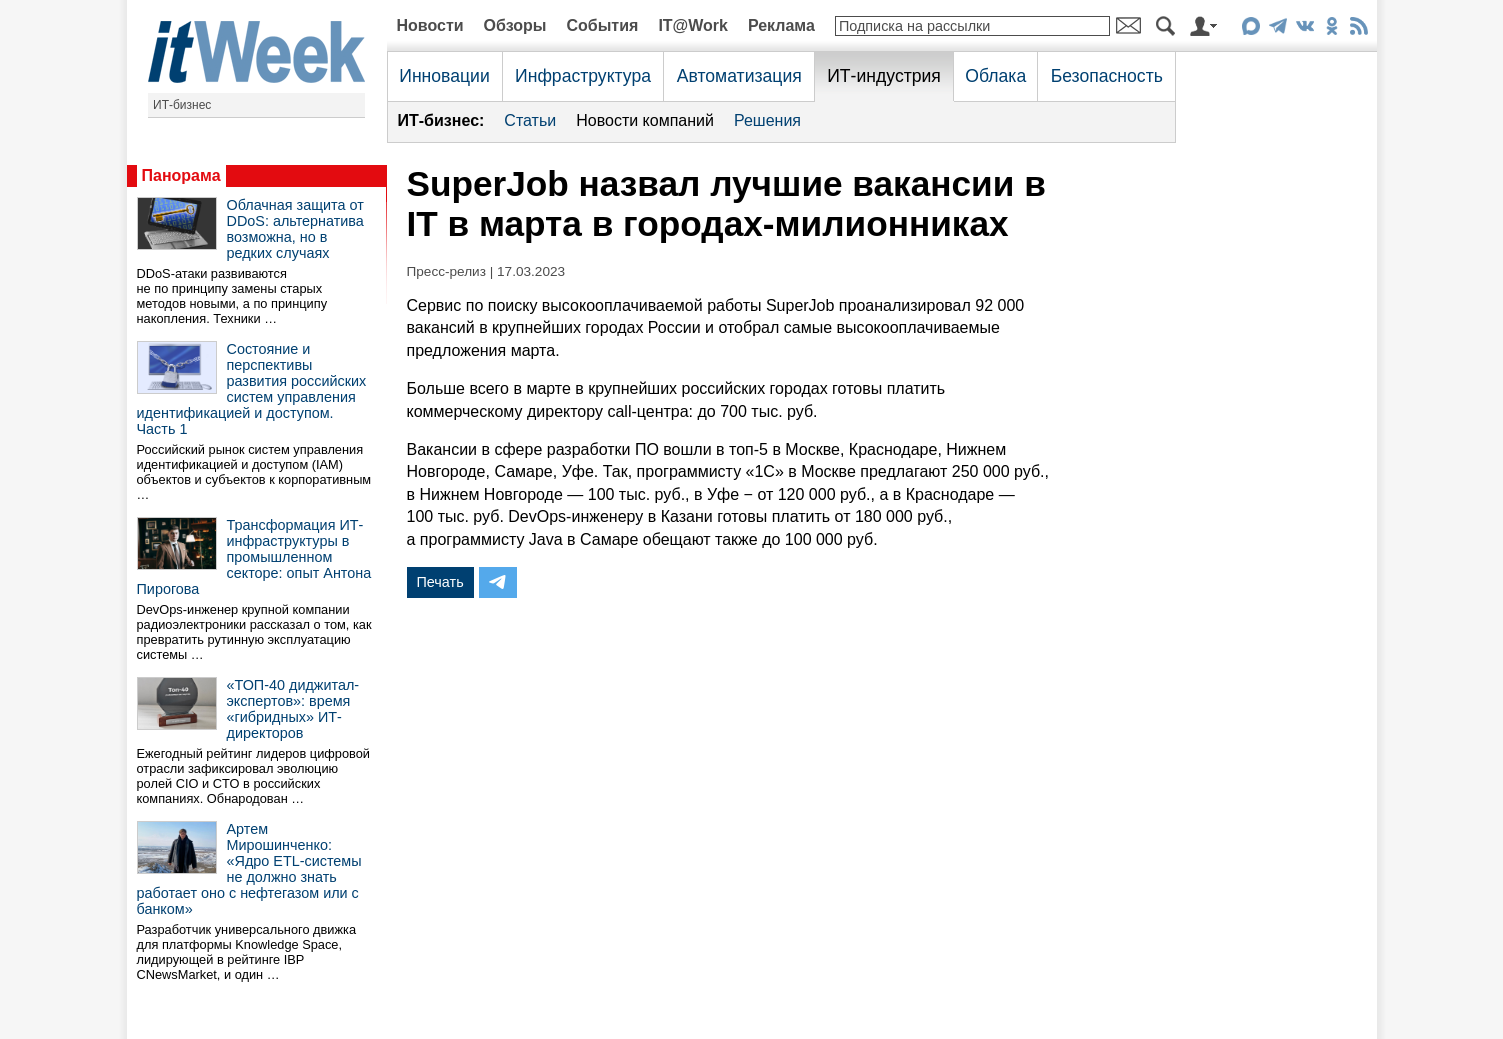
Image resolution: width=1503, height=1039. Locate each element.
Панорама (181, 175)
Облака (995, 76)
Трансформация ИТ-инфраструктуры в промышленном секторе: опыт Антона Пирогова (254, 557)
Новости (430, 25)
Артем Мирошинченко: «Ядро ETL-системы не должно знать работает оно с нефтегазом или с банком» (249, 869)
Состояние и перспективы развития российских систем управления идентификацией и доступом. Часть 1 (252, 389)
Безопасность (1107, 76)
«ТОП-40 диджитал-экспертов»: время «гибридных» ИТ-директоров (293, 709)
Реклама (781, 25)
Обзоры (515, 25)
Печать (440, 582)
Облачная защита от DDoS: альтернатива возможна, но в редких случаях (295, 229)
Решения (767, 120)
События (602, 25)
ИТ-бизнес (182, 105)
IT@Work (693, 25)
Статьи (530, 120)
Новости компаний (645, 120)
